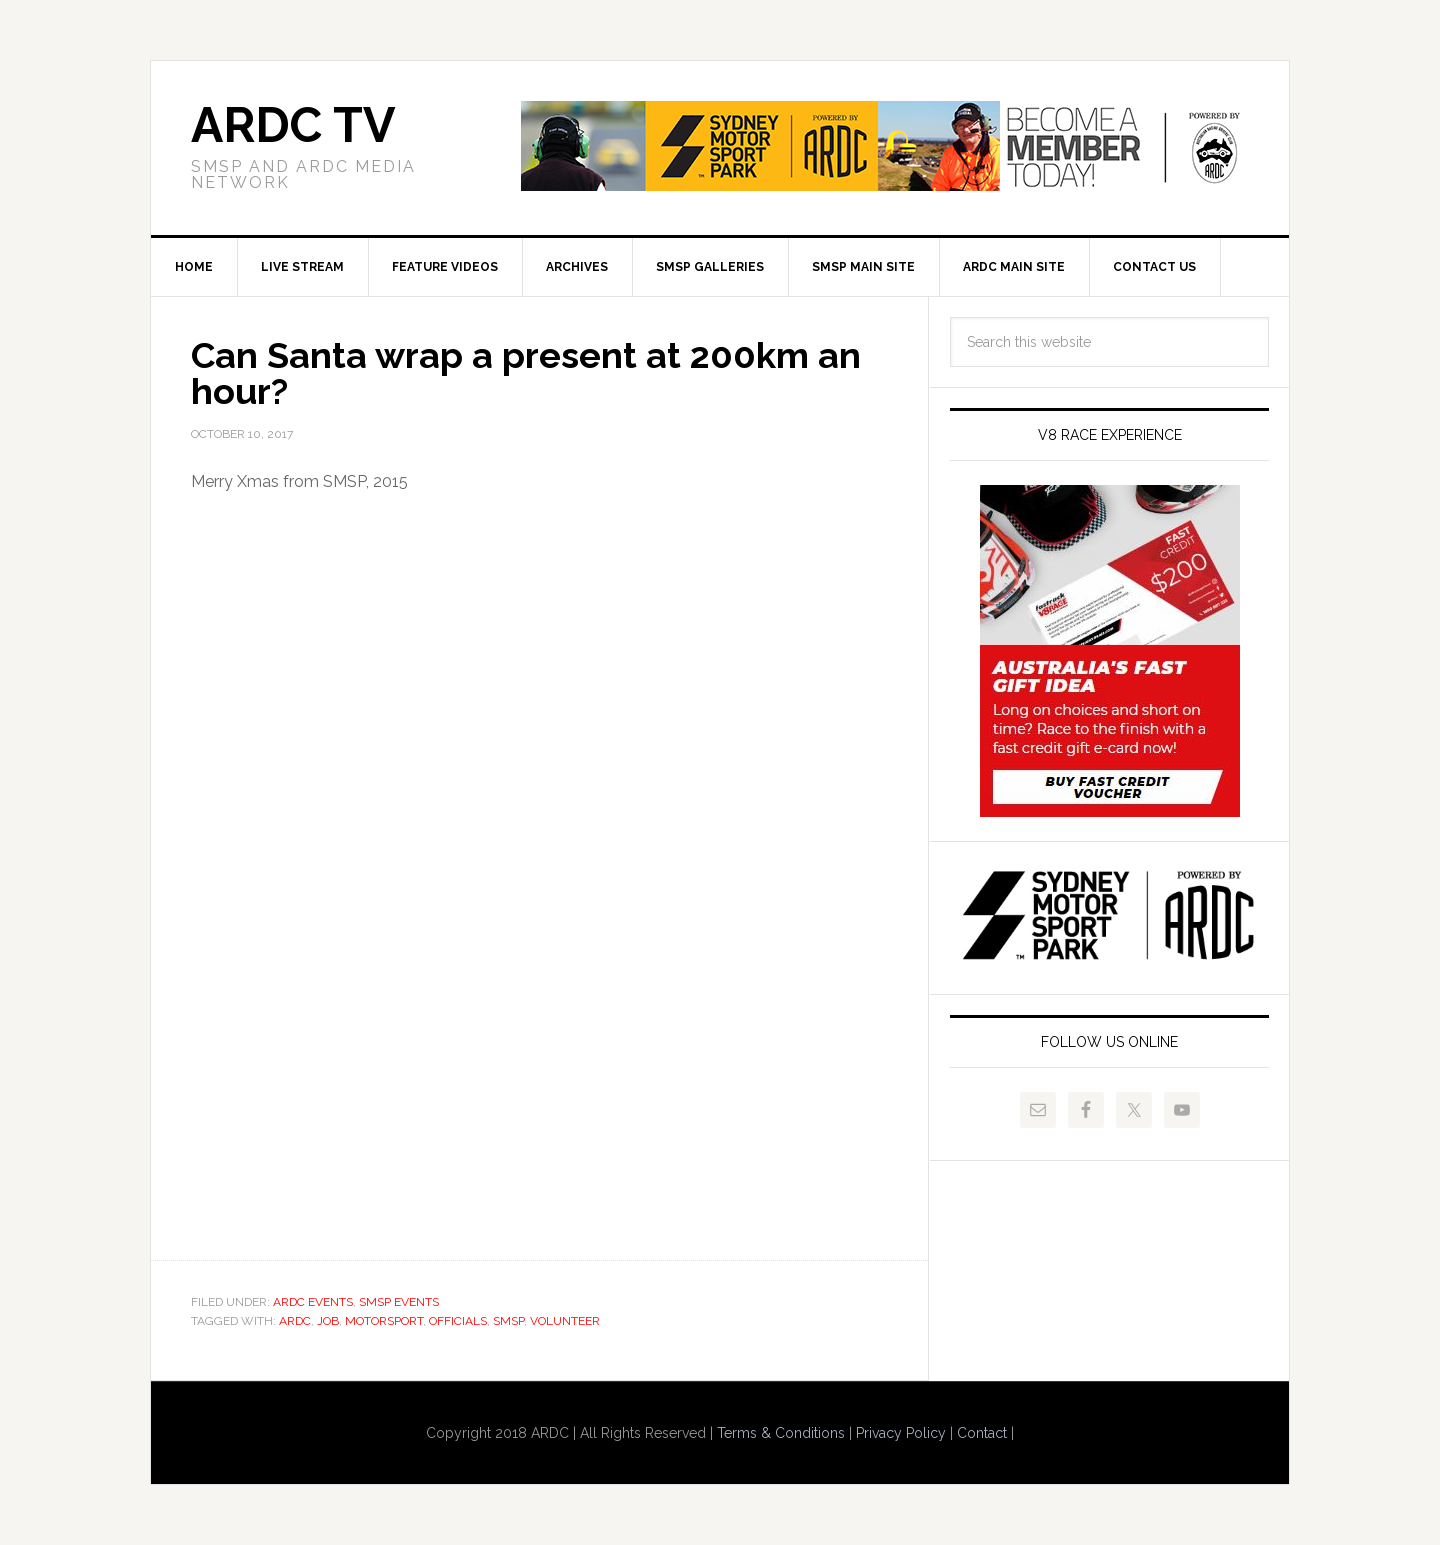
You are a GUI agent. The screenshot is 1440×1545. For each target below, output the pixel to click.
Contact (982, 1433)
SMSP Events (399, 1302)
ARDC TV (293, 125)
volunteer (565, 1321)
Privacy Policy (901, 1433)
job (328, 1321)
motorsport (384, 1321)
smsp (508, 1321)
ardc (295, 1321)
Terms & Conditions (781, 1433)
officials (458, 1321)
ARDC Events (313, 1302)
